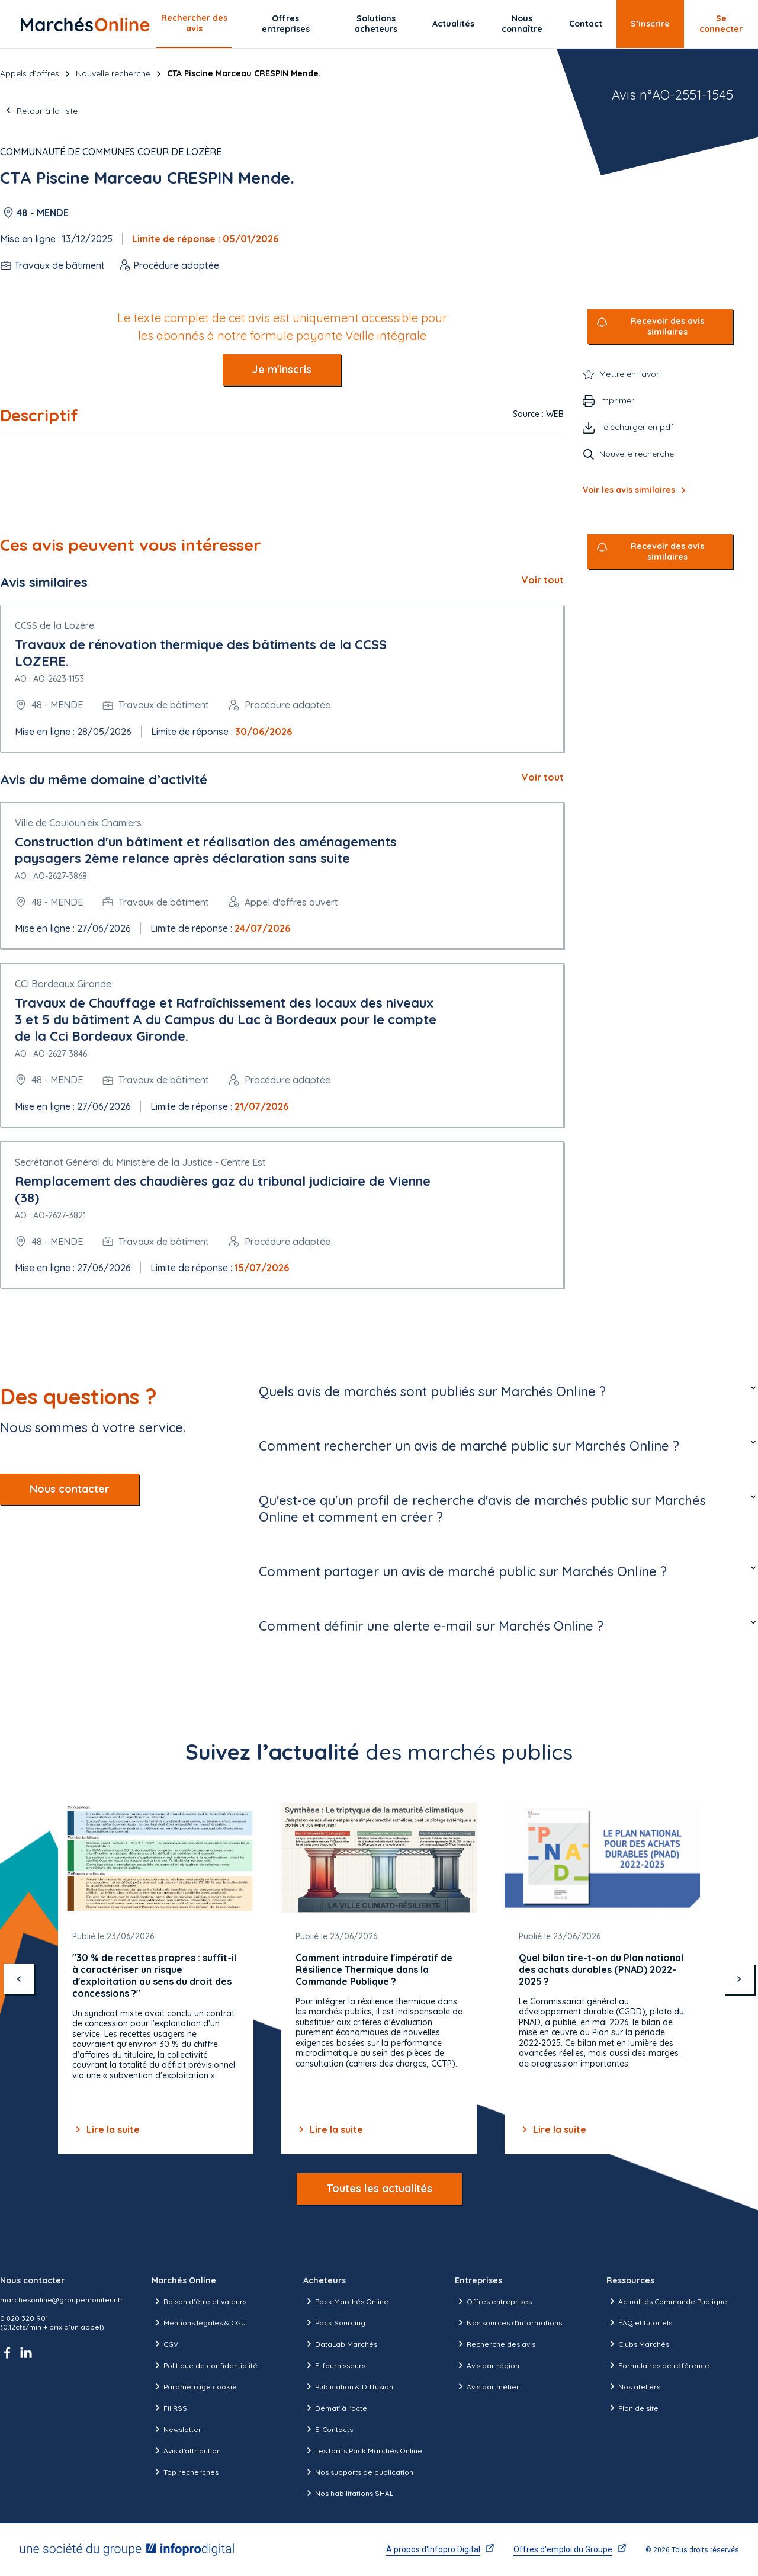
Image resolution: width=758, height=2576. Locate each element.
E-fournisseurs (334, 2365)
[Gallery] (379, 1978)
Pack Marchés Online (345, 2301)
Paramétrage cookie (194, 2386)
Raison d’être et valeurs (199, 2301)
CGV (165, 2344)
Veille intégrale (385, 335)
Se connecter (721, 23)
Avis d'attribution (186, 2450)
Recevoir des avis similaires (667, 326)
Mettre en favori (630, 373)
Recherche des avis (495, 2344)
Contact (585, 23)
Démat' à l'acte (335, 2408)
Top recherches (185, 2472)
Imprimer (616, 400)
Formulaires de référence (657, 2365)
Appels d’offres (29, 73)
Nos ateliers (633, 2386)
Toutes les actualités (379, 2188)
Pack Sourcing (334, 2322)
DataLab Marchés (340, 2344)
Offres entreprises (286, 23)
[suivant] (739, 1979)
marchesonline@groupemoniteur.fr (61, 2299)
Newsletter (176, 2429)
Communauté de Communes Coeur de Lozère (110, 152)
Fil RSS (169, 2408)
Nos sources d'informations (508, 2322)
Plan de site (632, 2408)
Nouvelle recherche (113, 73)
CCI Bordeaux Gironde (63, 984)
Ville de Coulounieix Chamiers (78, 823)
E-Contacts (328, 2429)
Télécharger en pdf (636, 427)
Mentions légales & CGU (199, 2322)
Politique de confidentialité (205, 2365)
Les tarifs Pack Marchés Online (362, 2450)
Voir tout (543, 580)
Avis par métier (487, 2386)
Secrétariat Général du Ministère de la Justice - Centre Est (140, 1162)
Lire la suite (106, 2129)
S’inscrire (650, 23)
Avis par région (487, 2365)
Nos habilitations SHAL (348, 2493)
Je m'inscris (281, 369)
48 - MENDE (43, 213)
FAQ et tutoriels (639, 2322)
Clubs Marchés (637, 2344)
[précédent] (19, 1979)
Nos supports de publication (358, 2472)
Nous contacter (70, 1489)
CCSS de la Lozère (54, 625)
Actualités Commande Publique (666, 2301)
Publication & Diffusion (348, 2386)
